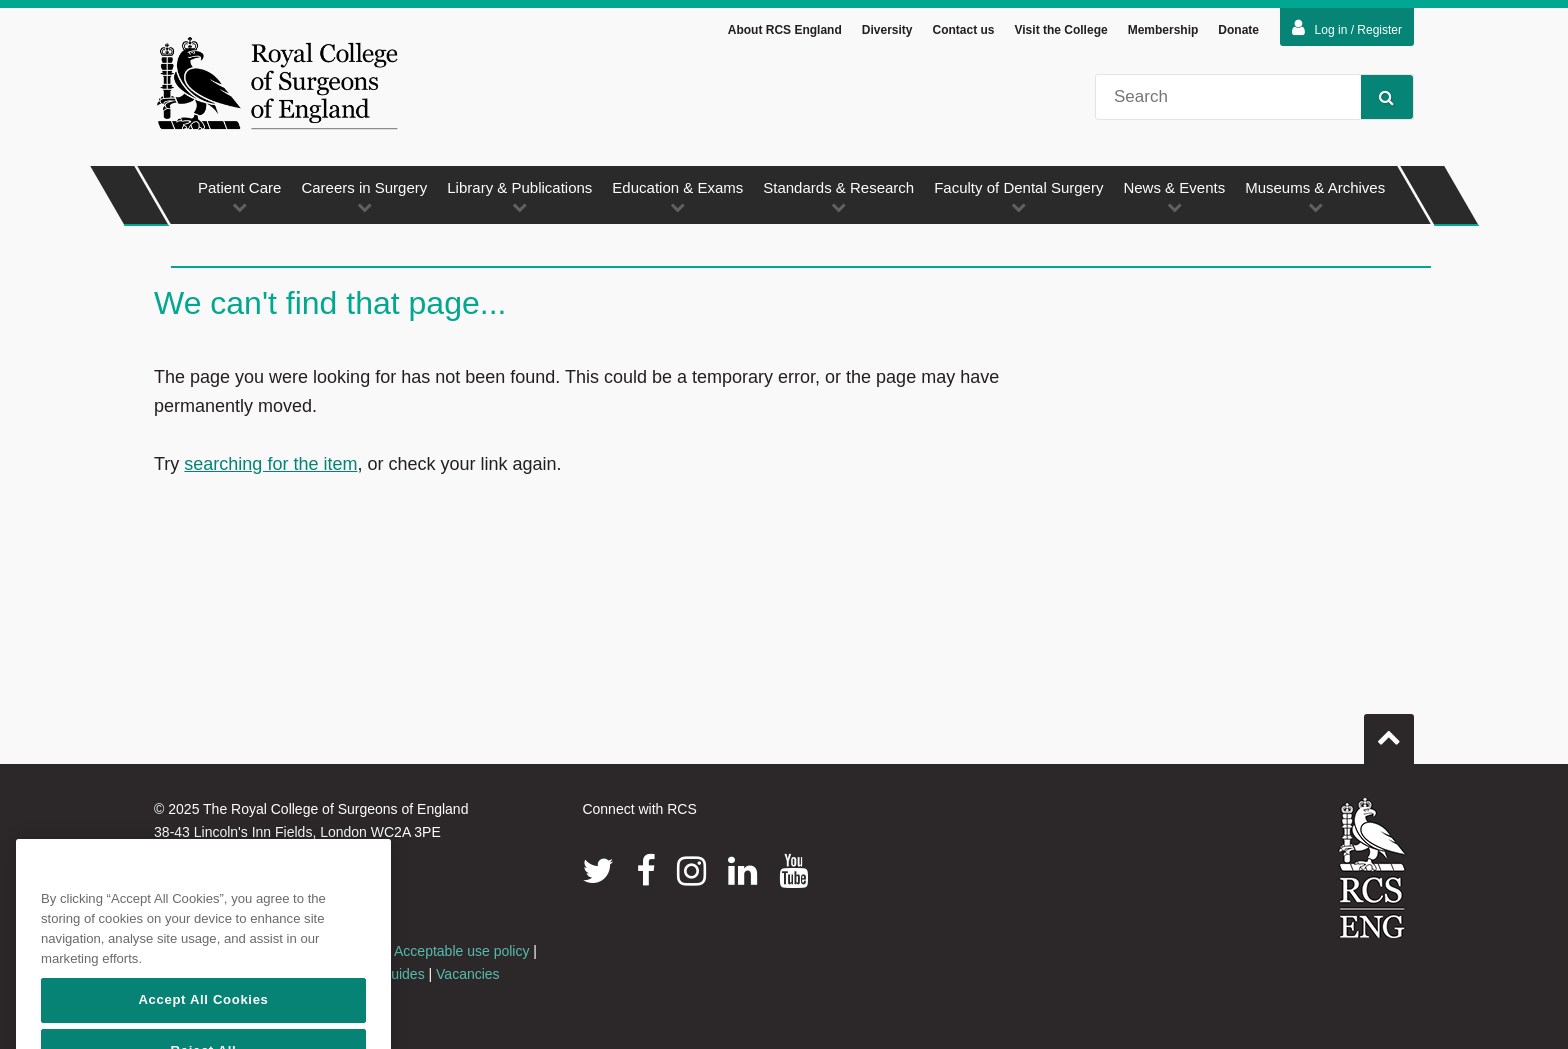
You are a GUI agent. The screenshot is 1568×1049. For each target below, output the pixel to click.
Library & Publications (519, 196)
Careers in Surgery (364, 196)
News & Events (1174, 196)
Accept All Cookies (203, 1025)
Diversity (887, 30)
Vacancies (468, 974)
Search (1377, 96)
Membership (1163, 30)
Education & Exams (677, 196)
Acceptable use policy (461, 951)
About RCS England (785, 30)
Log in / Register (1347, 28)
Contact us (963, 30)
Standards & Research (838, 196)
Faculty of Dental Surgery (1018, 196)
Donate (1238, 30)
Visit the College (1061, 30)
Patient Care (239, 196)
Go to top (1389, 731)
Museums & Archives (1315, 196)
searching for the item (270, 464)
